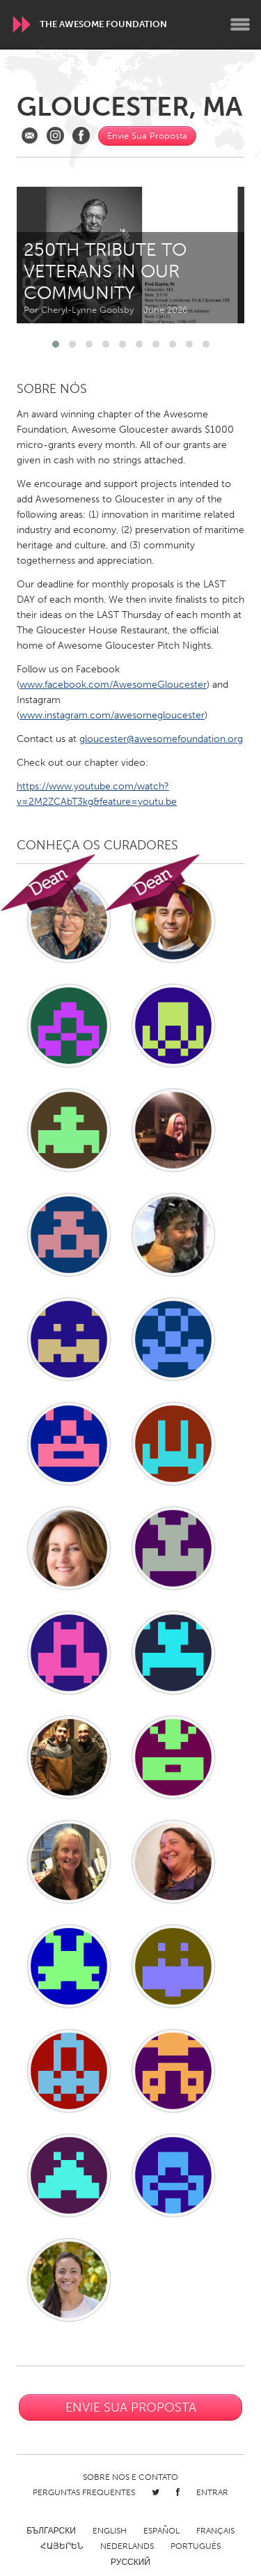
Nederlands (127, 2546)
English (110, 2531)
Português (196, 2546)
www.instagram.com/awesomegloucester (112, 715)
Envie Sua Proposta (147, 135)
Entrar (212, 2492)
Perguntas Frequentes (84, 2492)
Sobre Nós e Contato (130, 2477)
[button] (55, 344)
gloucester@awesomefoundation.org (161, 739)
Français (215, 2531)
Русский (130, 2562)
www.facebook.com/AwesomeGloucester (113, 685)
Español (161, 2531)
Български (51, 2531)
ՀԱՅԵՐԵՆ (62, 2546)
